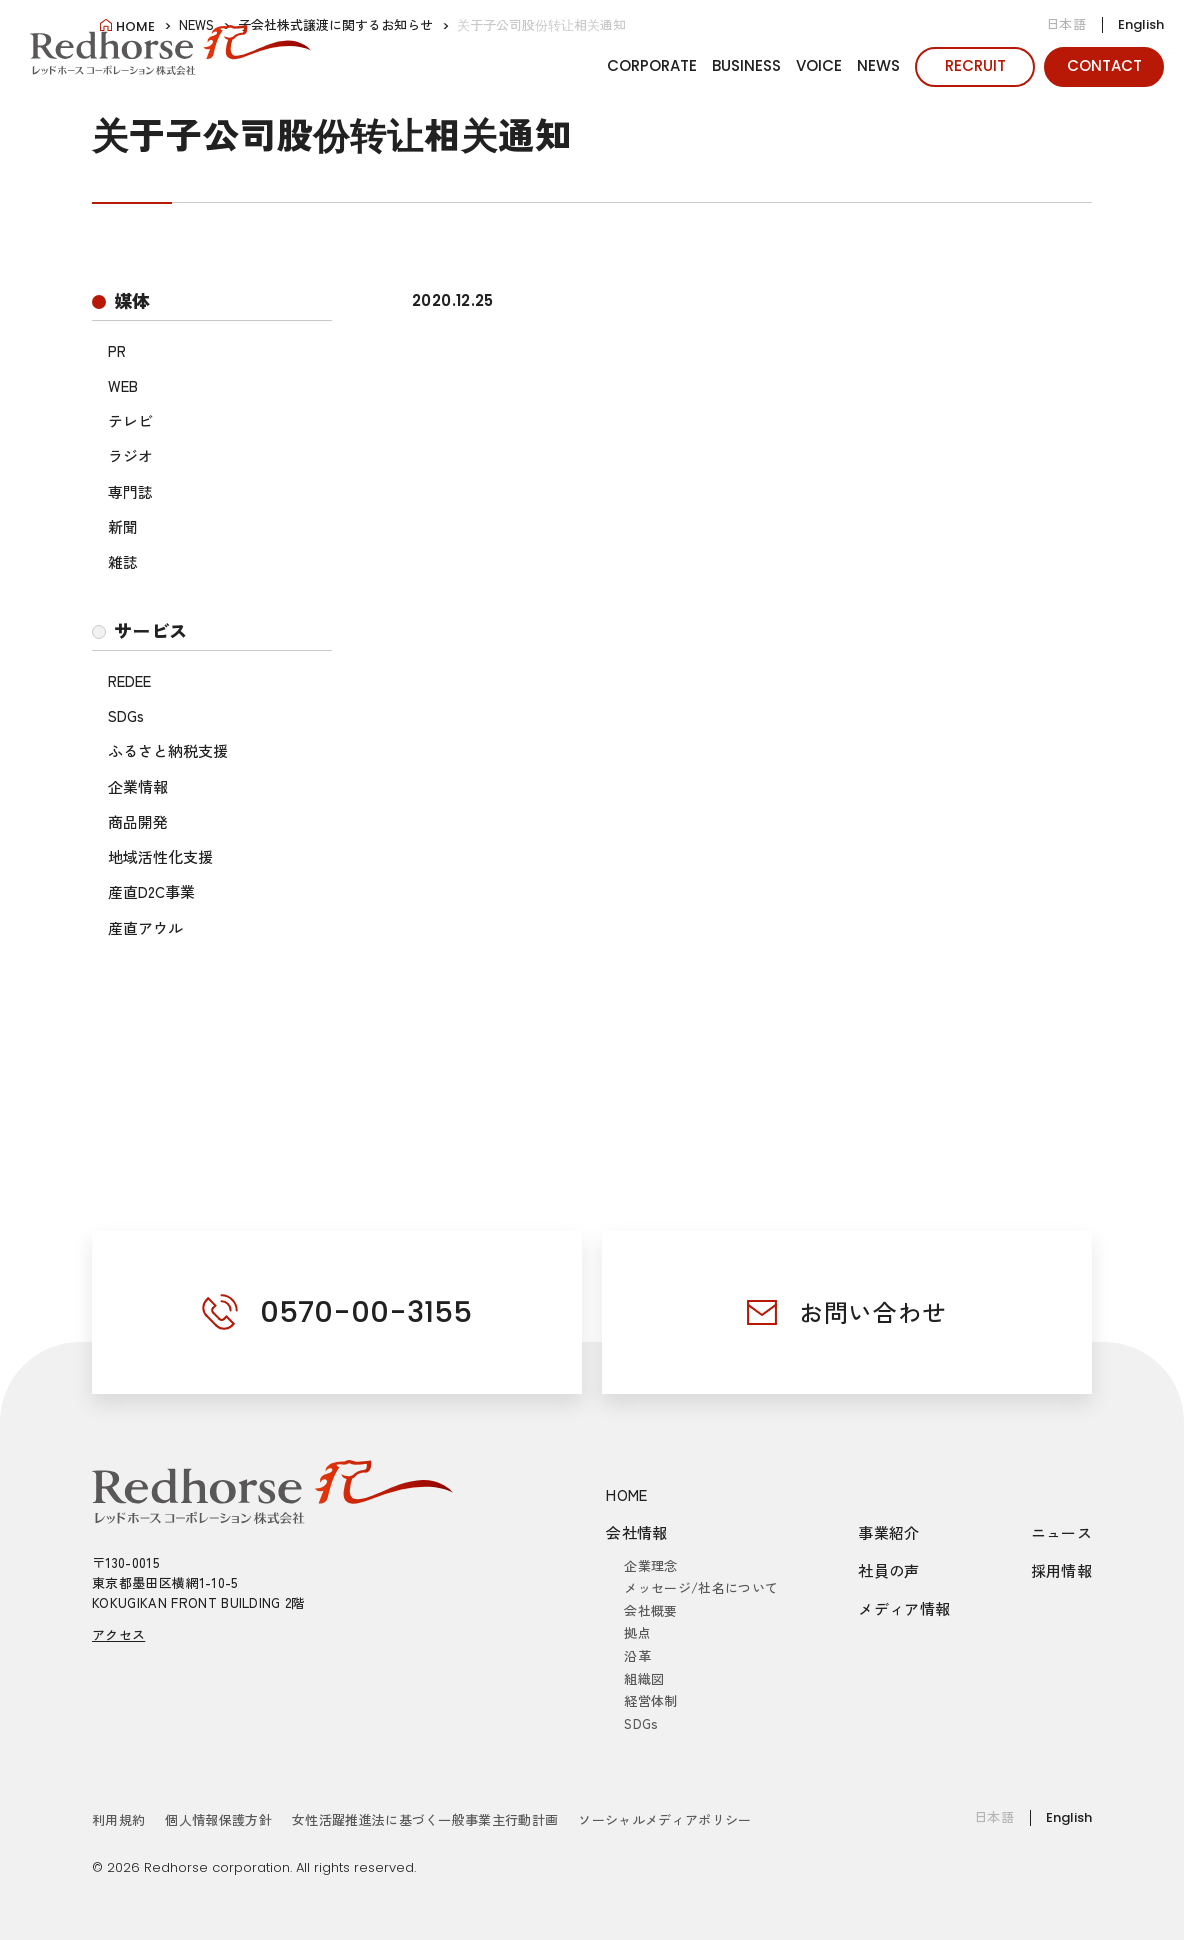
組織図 (644, 1678)
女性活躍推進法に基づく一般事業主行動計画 (425, 1819)
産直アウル (145, 927)
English (1141, 24)
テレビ (130, 420)
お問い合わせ (873, 1311)
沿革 (637, 1655)
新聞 (123, 526)
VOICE (819, 65)
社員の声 (889, 1570)
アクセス (118, 1634)
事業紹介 (889, 1532)
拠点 (637, 1632)
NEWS (878, 65)
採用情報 (1062, 1570)
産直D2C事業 (151, 891)
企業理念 (650, 1565)
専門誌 (130, 491)
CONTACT (1104, 65)
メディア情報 (904, 1608)
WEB (123, 385)
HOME (627, 1494)
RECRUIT (975, 65)
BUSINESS (746, 65)
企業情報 (138, 786)
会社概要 (650, 1610)
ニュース (1062, 1532)
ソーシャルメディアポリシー (664, 1819)
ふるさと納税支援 (168, 750)
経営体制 (650, 1700)
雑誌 (123, 561)
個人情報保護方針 (218, 1819)
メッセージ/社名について (701, 1587)
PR (117, 350)
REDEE (129, 680)
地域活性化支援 (160, 856)
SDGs (126, 715)
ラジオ (130, 455)
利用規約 (118, 1819)
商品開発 (138, 821)
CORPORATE (652, 65)
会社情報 (637, 1532)
